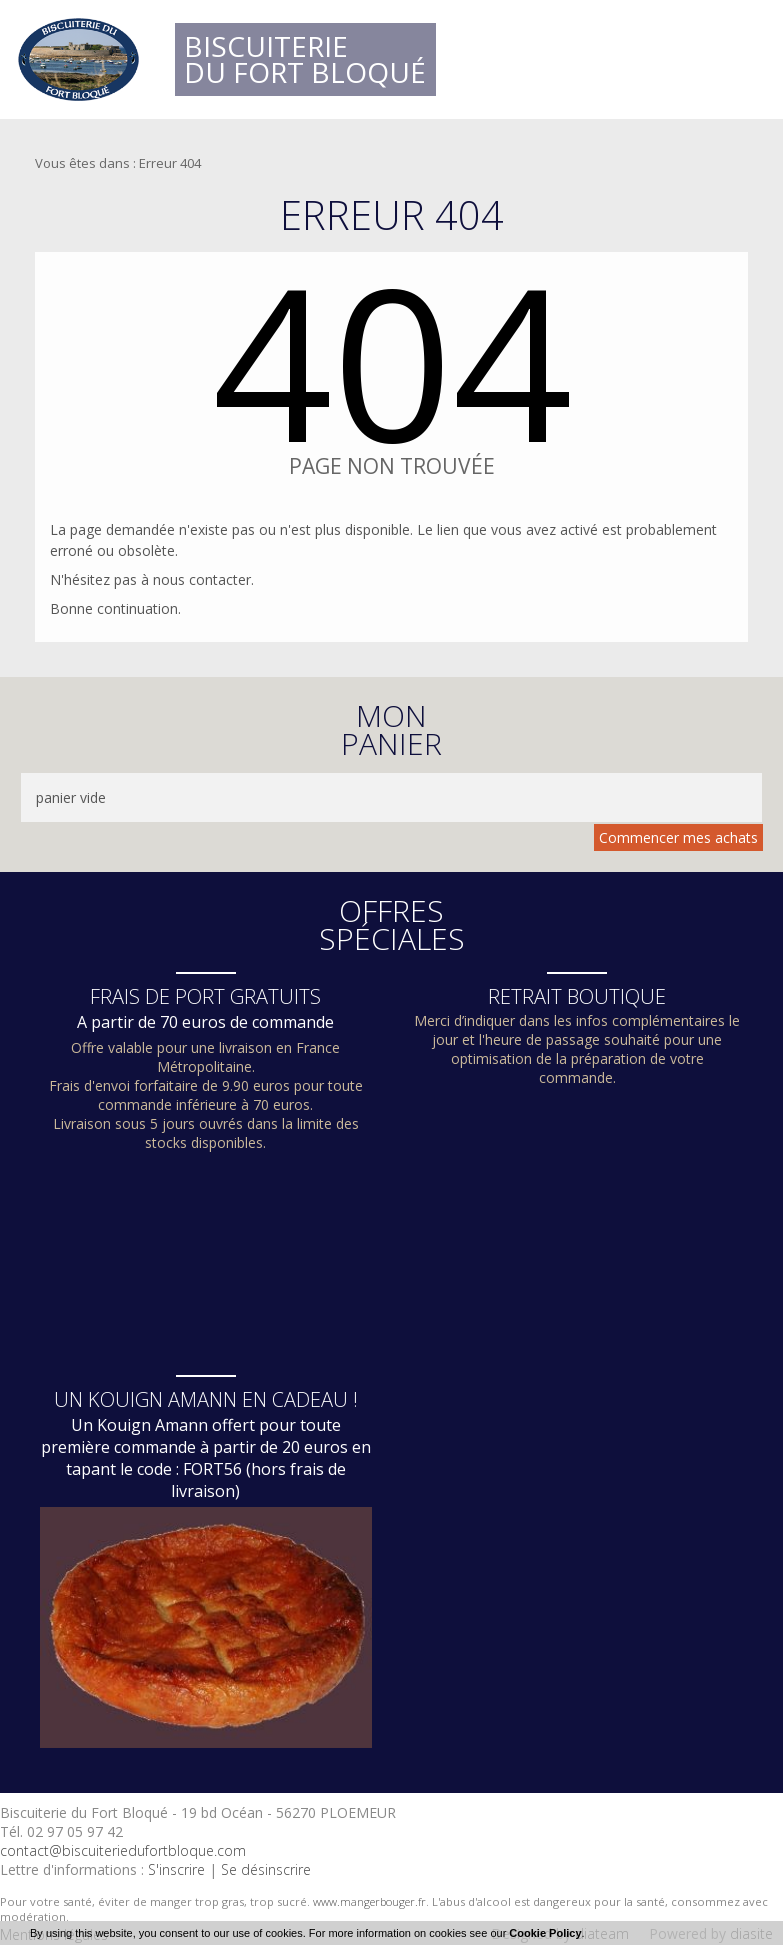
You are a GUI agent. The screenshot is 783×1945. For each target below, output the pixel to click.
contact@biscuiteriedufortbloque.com (123, 1850)
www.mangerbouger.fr (369, 1901)
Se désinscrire (266, 1869)
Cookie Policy (545, 1933)
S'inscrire (176, 1869)
